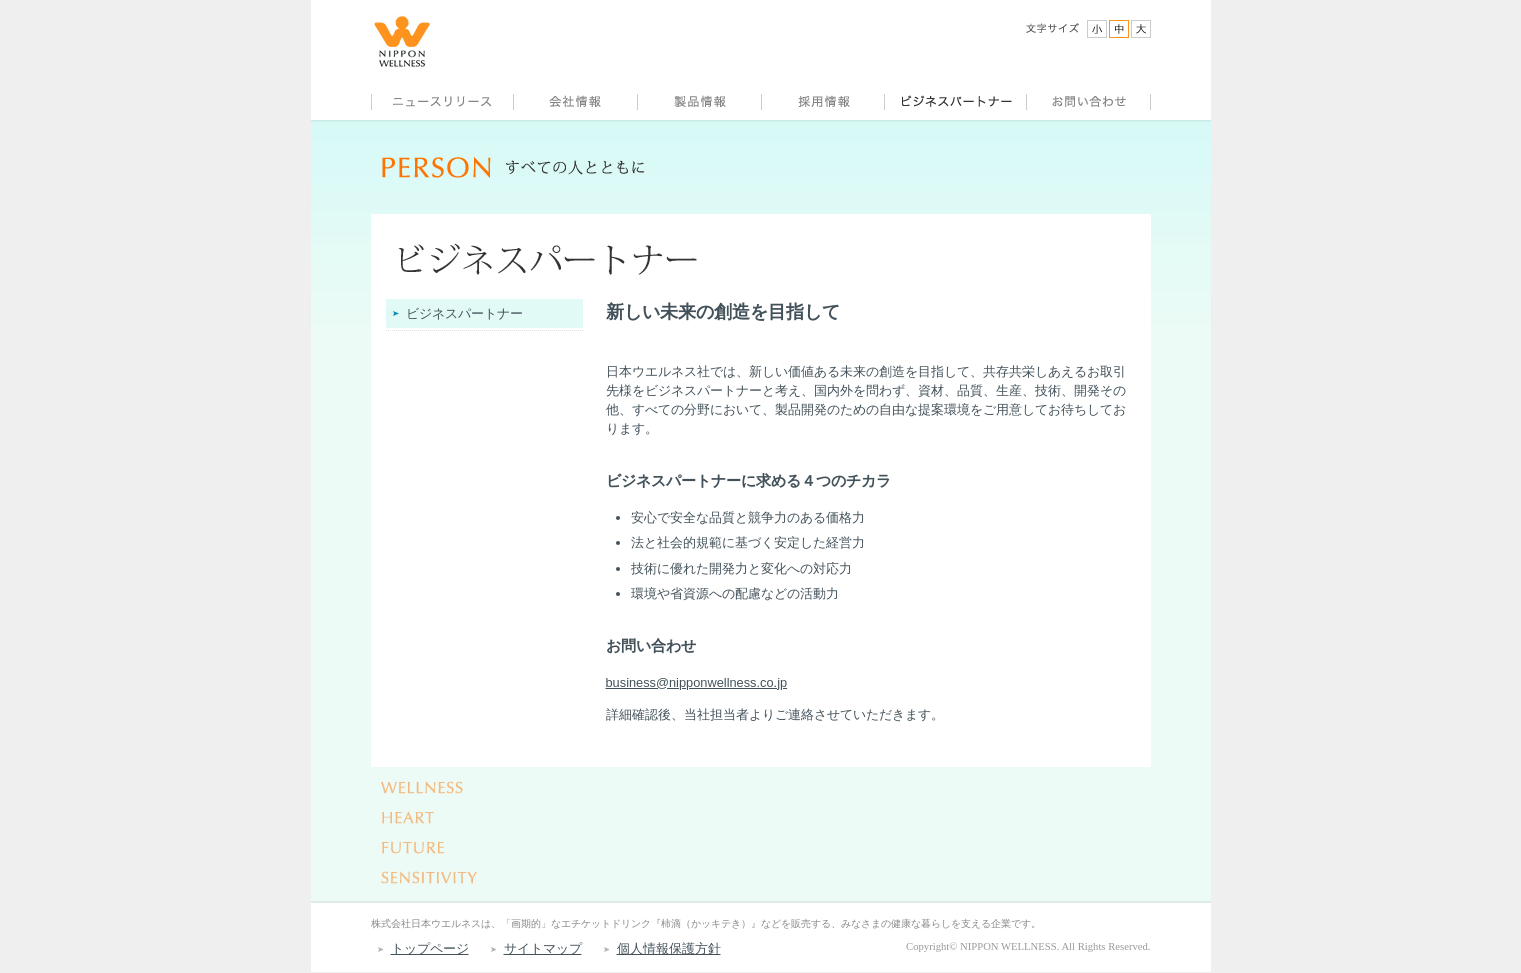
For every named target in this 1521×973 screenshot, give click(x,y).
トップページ (430, 948)
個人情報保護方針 (669, 948)
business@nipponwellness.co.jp (697, 682)
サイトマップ (543, 948)
